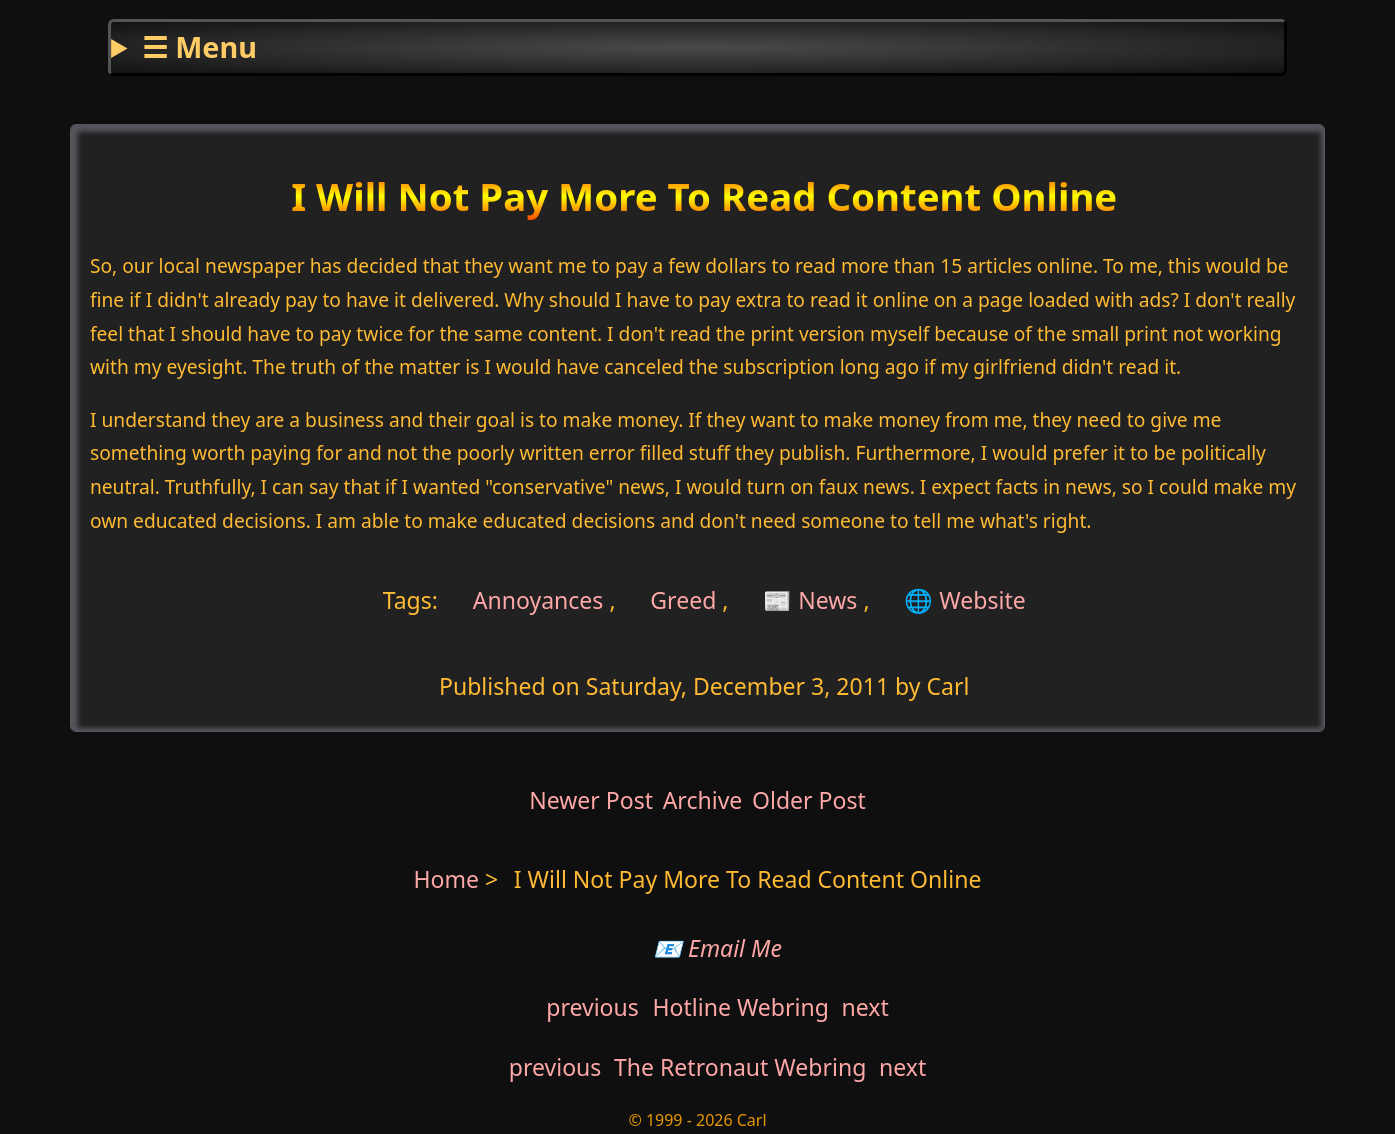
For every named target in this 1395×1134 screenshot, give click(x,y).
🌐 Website (964, 599)
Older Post (809, 800)
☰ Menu (199, 46)
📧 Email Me (717, 948)
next (865, 1007)
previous (592, 1007)
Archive (703, 800)
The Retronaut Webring (740, 1067)
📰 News (810, 599)
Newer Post (591, 800)
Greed (683, 599)
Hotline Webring (740, 1007)
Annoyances (535, 599)
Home (447, 879)
